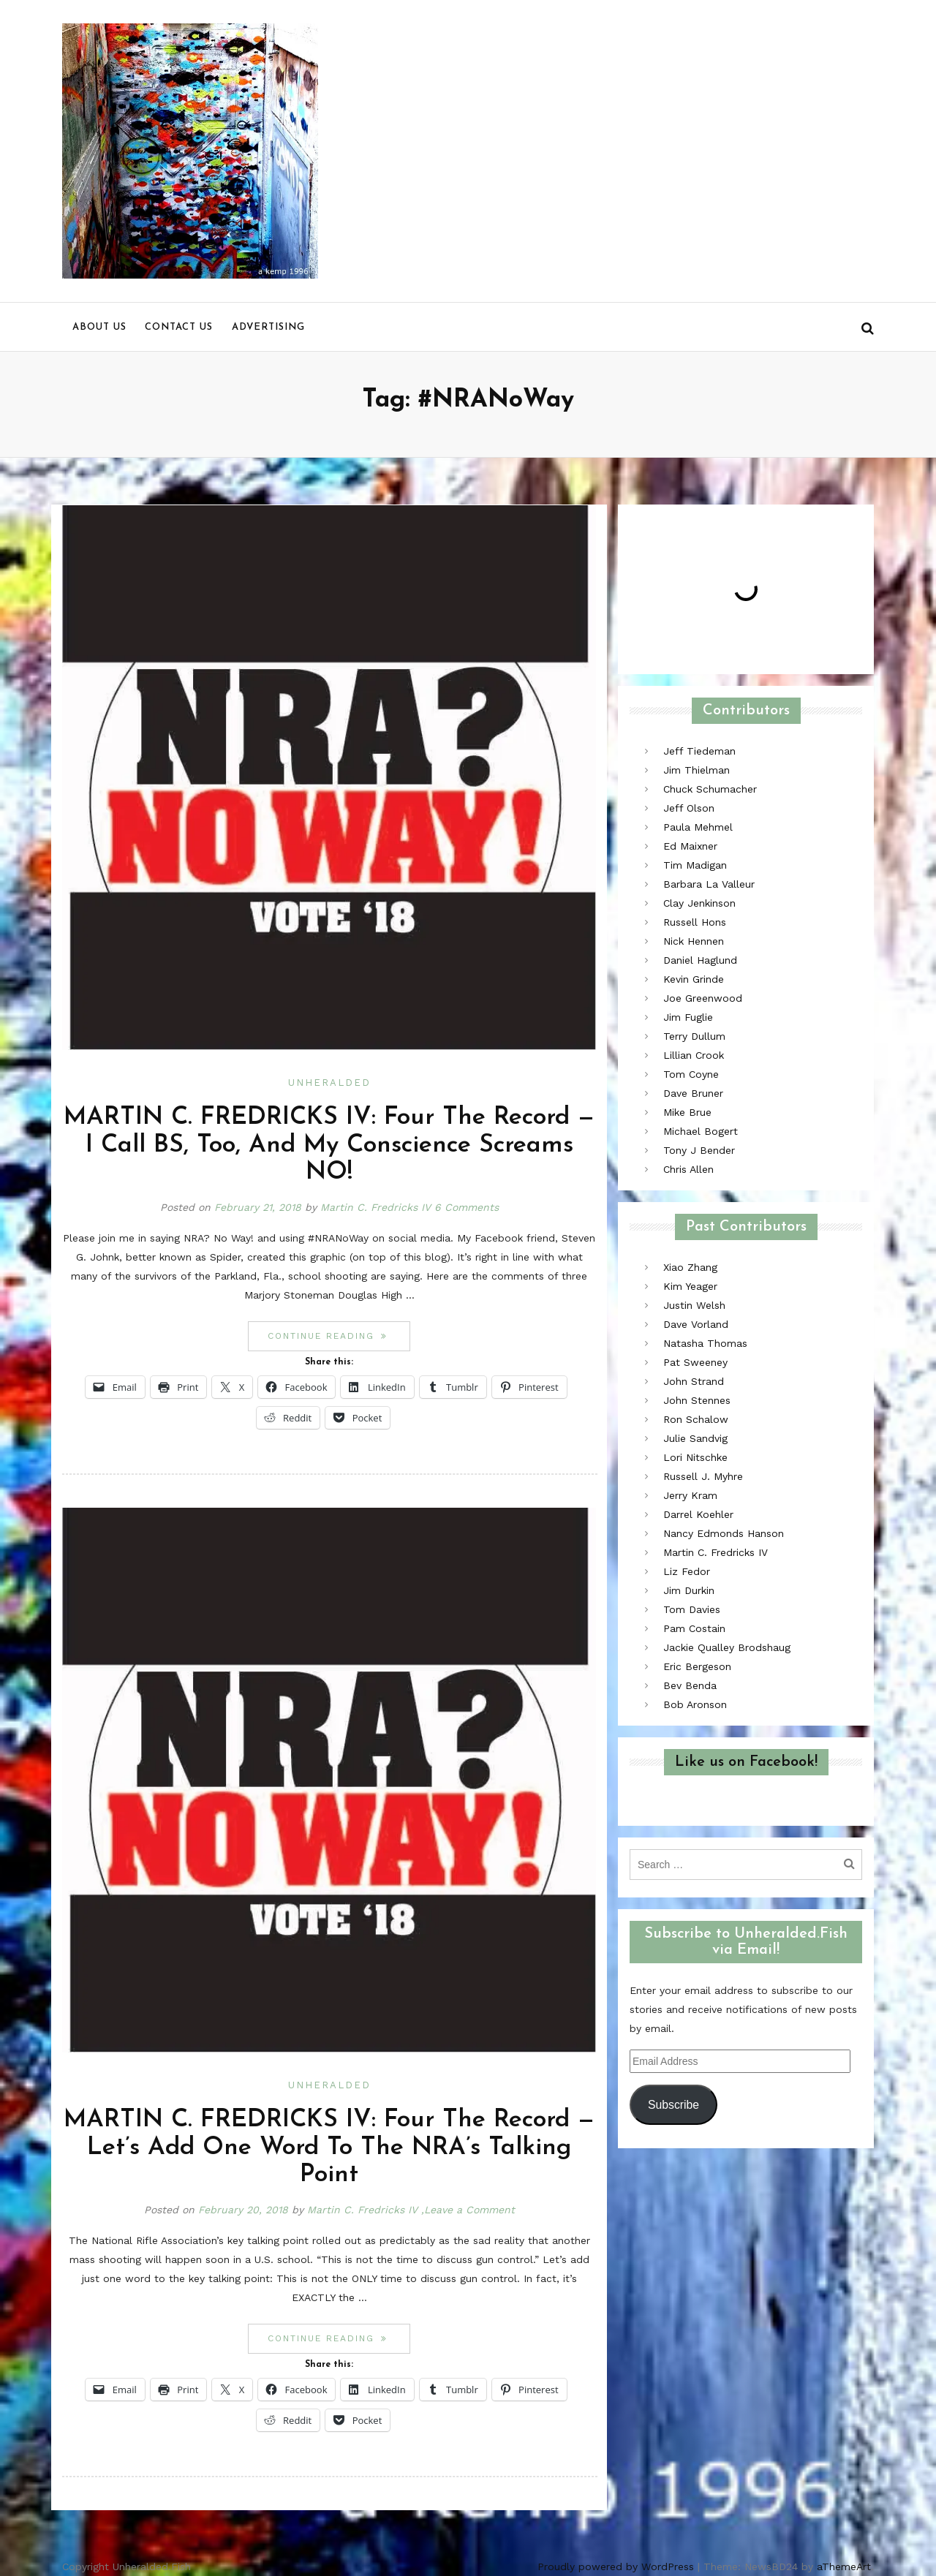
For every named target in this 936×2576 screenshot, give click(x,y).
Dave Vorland (695, 1324)
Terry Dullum (694, 1036)
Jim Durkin (688, 1590)
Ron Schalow (695, 1419)
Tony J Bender (699, 1150)
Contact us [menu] (179, 327)
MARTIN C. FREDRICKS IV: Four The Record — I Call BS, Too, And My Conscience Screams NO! (329, 1145)
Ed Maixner (690, 846)
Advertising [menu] (268, 327)
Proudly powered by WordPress (615, 2566)
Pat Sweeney (695, 1362)
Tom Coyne (691, 1074)
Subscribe (673, 2105)
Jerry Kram (690, 1495)
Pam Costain (694, 1628)
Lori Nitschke (695, 1457)
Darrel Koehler (698, 1514)
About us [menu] (99, 327)
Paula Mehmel (698, 827)
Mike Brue (687, 1112)
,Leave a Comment (468, 2210)
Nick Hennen (693, 941)
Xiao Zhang (690, 1267)
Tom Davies (691, 1609)
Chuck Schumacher (710, 789)
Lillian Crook (693, 1055)
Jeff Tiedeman (699, 751)
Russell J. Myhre (703, 1476)
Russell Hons (694, 922)
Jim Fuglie (688, 1017)
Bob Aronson (695, 1704)
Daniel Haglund (700, 960)
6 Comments (466, 1207)
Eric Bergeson (697, 1666)
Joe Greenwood (702, 998)
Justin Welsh (694, 1305)
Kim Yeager (690, 1286)
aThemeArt (844, 2566)
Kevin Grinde (693, 979)
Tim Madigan (695, 865)
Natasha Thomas (705, 1343)
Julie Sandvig (695, 1438)
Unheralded (329, 1082)
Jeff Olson (688, 808)
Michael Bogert (700, 1131)
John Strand (693, 1381)
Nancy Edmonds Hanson (723, 1533)
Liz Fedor (686, 1571)
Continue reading (339, 1335)
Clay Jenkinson (699, 903)
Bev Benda (690, 1685)
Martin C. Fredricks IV (375, 1207)
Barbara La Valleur (709, 884)
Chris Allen (688, 1169)
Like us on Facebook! (746, 1762)
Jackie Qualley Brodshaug (726, 1647)
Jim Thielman (696, 770)
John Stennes (697, 1400)
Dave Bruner (693, 1093)
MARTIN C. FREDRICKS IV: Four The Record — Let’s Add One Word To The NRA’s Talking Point (329, 2147)
